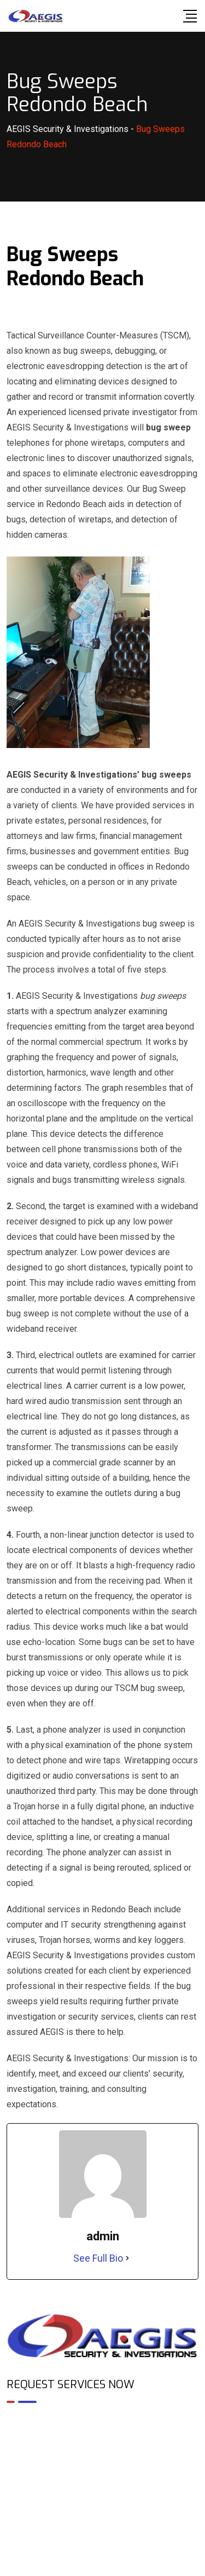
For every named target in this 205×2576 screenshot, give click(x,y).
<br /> (102, 2459)
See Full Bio (98, 2258)
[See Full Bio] (127, 2258)
